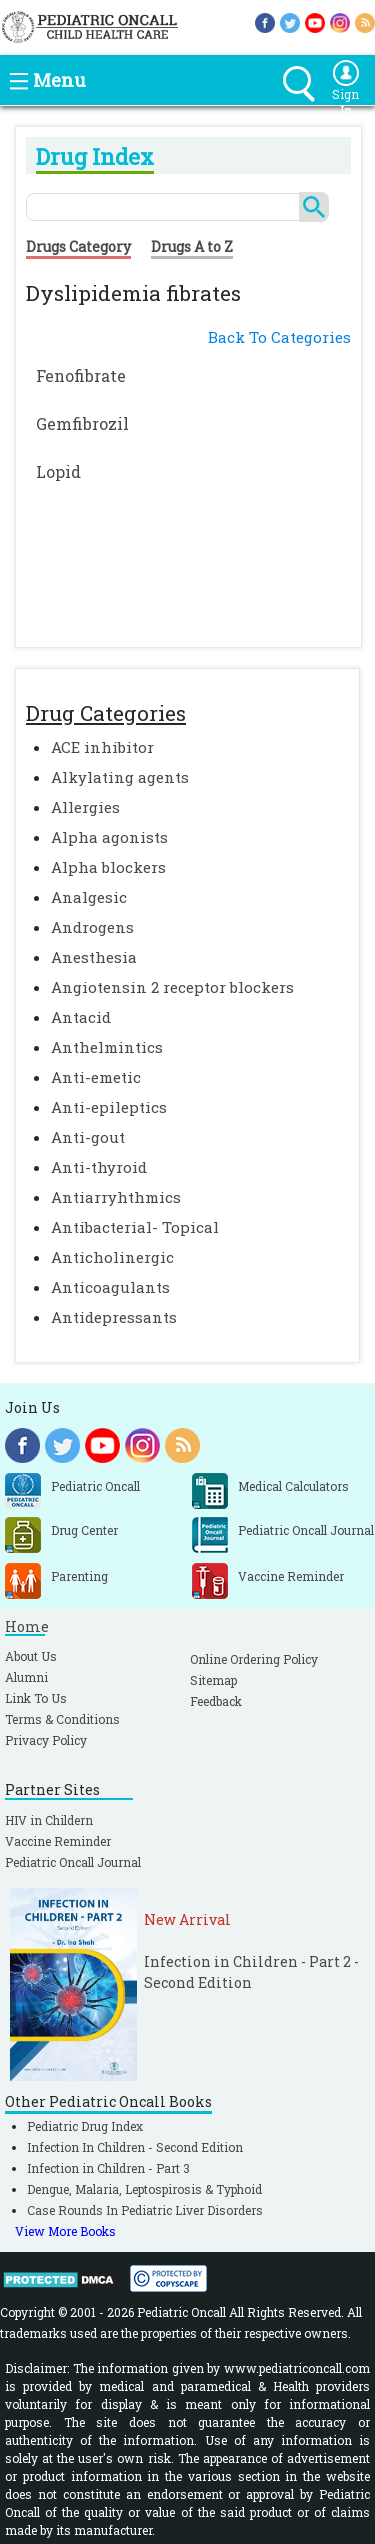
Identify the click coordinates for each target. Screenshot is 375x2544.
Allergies (85, 807)
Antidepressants (114, 1317)
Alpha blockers (108, 867)
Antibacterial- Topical (135, 1227)
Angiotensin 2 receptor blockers (172, 987)
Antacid (81, 1017)
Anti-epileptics (109, 1107)
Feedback (216, 1701)
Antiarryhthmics (116, 1197)
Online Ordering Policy (254, 1659)
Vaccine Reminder (58, 1841)
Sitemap (213, 1680)
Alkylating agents (120, 777)
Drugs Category (78, 246)
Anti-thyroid (99, 1167)
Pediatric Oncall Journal (73, 1862)
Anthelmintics (107, 1047)
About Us (31, 1656)
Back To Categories (279, 337)
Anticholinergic (112, 1257)
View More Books (65, 2231)
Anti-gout (88, 1137)
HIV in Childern (49, 1820)
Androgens (92, 927)
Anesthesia (94, 957)
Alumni (26, 1677)
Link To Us (36, 1698)
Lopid (58, 471)
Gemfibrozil (82, 423)
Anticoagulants (110, 1287)
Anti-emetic (96, 1077)
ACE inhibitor (102, 747)
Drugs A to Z (192, 246)
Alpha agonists (109, 837)
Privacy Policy (46, 1740)
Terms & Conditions (62, 1719)
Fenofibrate (81, 375)
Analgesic (89, 897)
